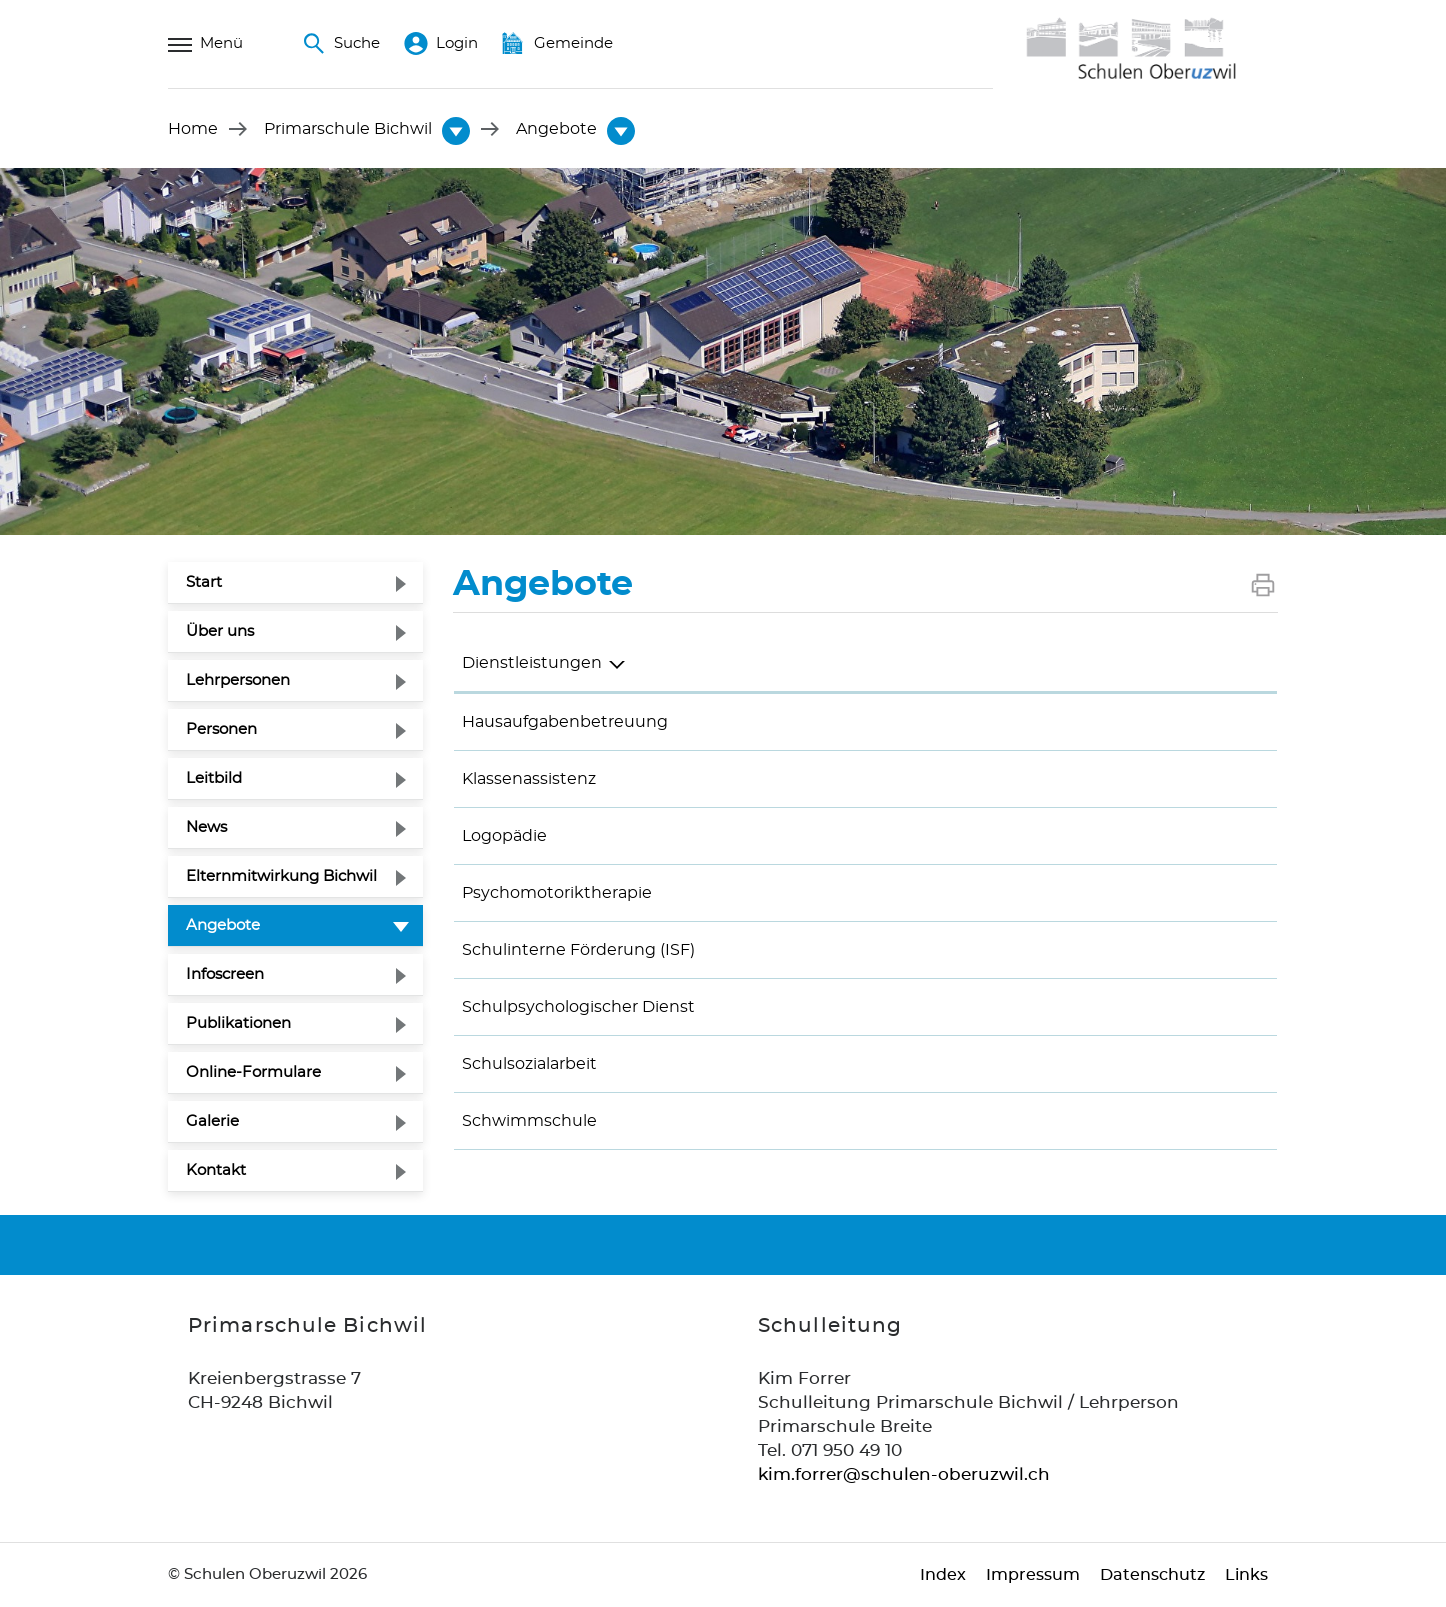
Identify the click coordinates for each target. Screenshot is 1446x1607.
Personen (221, 729)
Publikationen (238, 1023)
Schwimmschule (529, 1121)
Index (943, 1575)
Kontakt (216, 1170)
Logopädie (504, 836)
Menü (205, 44)
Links (1246, 1575)
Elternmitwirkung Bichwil (281, 876)
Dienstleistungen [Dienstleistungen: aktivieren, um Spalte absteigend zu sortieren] (532, 663)
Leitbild (214, 778)
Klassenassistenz (529, 779)
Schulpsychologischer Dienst (578, 1007)
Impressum (1033, 1575)
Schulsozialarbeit (529, 1064)
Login (441, 44)
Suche (341, 44)
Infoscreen (225, 974)
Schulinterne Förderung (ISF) (578, 950)
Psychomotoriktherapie (557, 893)
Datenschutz (1152, 1575)
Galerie (212, 1121)
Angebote (271, 923)
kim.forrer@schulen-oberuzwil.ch (904, 1474)
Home (193, 129)
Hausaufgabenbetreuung (565, 722)
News (206, 827)
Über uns (220, 631)
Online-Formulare (253, 1072)
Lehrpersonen (238, 680)
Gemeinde (557, 44)
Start (204, 582)
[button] (348, 129)
